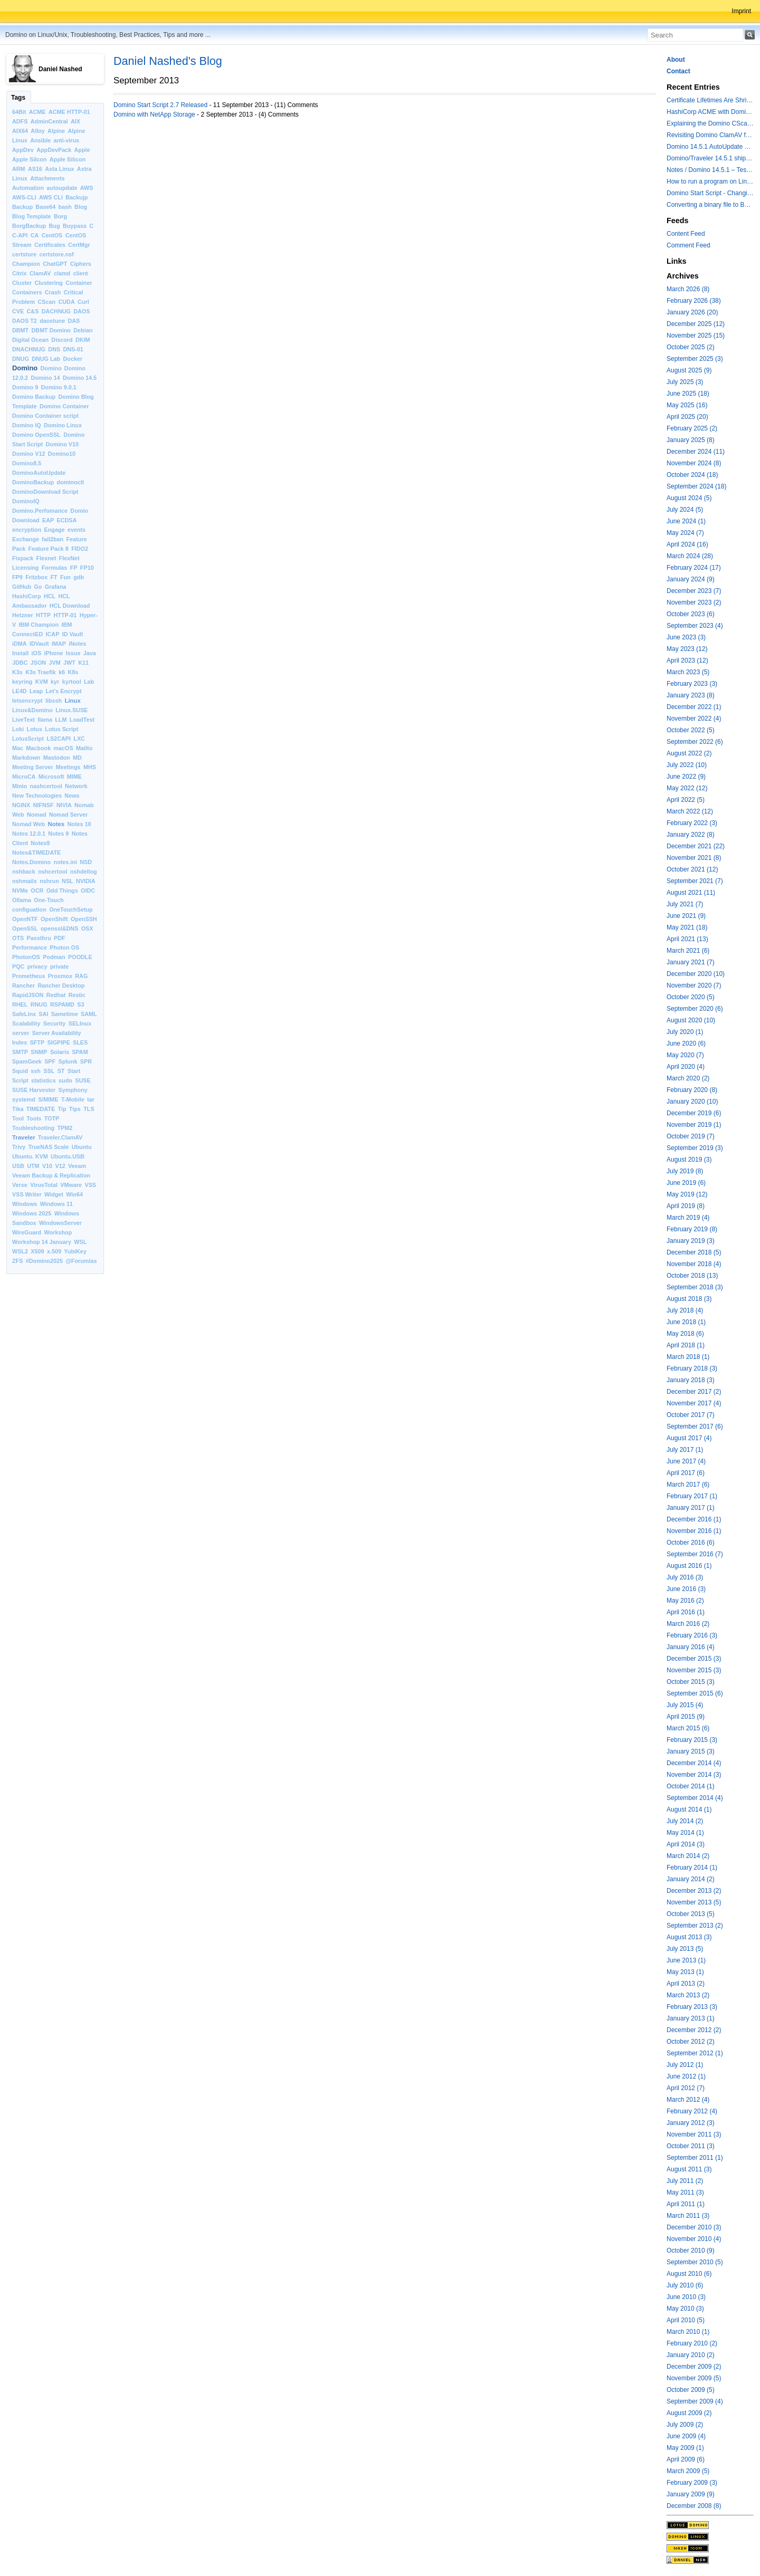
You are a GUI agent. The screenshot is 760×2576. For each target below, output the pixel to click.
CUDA (67, 302)
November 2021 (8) (694, 857)
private (59, 966)
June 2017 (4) (686, 1461)
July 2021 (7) (685, 904)
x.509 (54, 1251)
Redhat (56, 995)
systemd (23, 1099)
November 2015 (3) (694, 1670)
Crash (53, 292)
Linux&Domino (32, 710)
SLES (80, 1042)
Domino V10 (62, 444)
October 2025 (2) (691, 347)
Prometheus (28, 976)
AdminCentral (49, 121)
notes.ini (65, 862)
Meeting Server (32, 767)
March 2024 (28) (690, 556)
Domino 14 (45, 378)
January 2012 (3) (691, 2123)
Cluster (22, 283)
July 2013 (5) (685, 1948)
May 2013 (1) (685, 1972)
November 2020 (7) (694, 985)
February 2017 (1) (692, 1496)
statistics (43, 1080)
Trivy (18, 1147)
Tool (18, 1118)
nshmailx (24, 881)
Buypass (75, 226)
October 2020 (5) (691, 997)
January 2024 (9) (691, 579)
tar (90, 1099)
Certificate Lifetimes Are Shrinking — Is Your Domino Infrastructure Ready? (710, 100)
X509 (37, 1251)
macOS (63, 748)
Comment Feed (688, 245)
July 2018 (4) (685, 1310)
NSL (67, 881)
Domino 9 (25, 387)
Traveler (23, 1137)
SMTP (20, 1052)
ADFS (19, 121)
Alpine (56, 131)
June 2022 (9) (686, 776)
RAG (81, 976)
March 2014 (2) (688, 1856)
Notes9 (40, 843)
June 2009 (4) (686, 2436)
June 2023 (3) (686, 637)
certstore (24, 254)
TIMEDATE (40, 1109)
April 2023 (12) (687, 660)
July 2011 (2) (685, 2181)
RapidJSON (27, 995)
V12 (60, 1166)
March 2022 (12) (690, 811)
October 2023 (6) (691, 614)
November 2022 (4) (694, 718)
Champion (26, 264)
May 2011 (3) (685, 2192)
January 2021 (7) (691, 962)
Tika (17, 1109)
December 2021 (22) (696, 846)
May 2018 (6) (685, 1333)
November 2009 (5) (694, 2378)
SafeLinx (24, 1014)
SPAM (80, 1052)
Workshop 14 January (41, 1242)
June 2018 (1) (686, 1322)
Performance (29, 947)
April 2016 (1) (686, 1612)
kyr (55, 681)
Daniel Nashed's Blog (167, 61)
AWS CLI (51, 197)
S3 (80, 1004)
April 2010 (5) (686, 2320)
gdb (78, 577)
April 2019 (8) (686, 1206)
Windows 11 (56, 1204)
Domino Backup (33, 397)
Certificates (49, 245)
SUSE (82, 1080)
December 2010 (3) (694, 2227)
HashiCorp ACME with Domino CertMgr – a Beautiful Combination (710, 112)
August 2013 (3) (689, 1937)
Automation (28, 188)
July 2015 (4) (685, 1705)
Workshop (58, 1232)
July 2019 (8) (685, 1171)
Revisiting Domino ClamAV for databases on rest (710, 135)
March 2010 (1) (688, 2331)
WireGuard (26, 1232)
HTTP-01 (65, 615)
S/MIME (48, 1099)
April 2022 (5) (686, 799)
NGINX (21, 805)
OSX (87, 928)
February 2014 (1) (692, 1867)
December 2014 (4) (694, 1763)
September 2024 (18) (696, 486)
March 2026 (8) (688, 289)
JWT (69, 662)
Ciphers (80, 264)
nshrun (49, 881)
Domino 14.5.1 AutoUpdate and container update (710, 146)
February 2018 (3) (692, 1368)
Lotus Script (61, 729)
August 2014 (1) (689, 1809)
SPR (86, 1061)
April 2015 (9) (686, 1716)
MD (77, 757)
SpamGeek (27, 1061)
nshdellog (83, 871)
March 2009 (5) (688, 2471)
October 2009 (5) (691, 2389)
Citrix (19, 273)
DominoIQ (26, 501)
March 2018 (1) (688, 1357)
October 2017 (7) (691, 1415)
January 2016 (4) (691, 1647)
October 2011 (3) (691, 2146)
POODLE (80, 957)
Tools (33, 1118)
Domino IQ (26, 425)
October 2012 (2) (691, 2041)
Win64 (74, 1194)
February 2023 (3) (692, 683)
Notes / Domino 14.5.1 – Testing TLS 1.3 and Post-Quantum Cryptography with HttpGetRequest (710, 170)
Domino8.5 (26, 463)
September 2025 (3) (695, 358)
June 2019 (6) (686, 1182)
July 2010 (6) (685, 2285)
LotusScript (28, 738)
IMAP (59, 643)
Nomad (36, 814)
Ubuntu (82, 1147)
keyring (22, 681)
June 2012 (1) (686, 2076)
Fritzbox (36, 577)
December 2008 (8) (694, 2506)
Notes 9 (58, 833)
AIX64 (20, 131)
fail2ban (52, 539)
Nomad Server (68, 814)
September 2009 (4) (695, 2401)
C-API (19, 235)
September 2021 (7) (695, 881)
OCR (37, 890)
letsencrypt (27, 700)
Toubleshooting (33, 1128)
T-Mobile (72, 1099)
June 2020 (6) (686, 1043)
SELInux (80, 1023)
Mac (17, 748)
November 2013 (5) (694, 1902)
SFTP (37, 1042)
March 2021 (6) (688, 950)
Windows (24, 1204)
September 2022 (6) (695, 741)
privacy (37, 966)
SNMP (39, 1052)
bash (65, 207)
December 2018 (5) (694, 1252)
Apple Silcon (29, 159)
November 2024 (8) (694, 463)
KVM (41, 681)
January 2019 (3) (691, 1240)
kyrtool (71, 681)
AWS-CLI (24, 197)
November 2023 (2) (694, 602)
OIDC (88, 890)
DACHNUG (56, 311)
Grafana (55, 586)
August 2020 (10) (691, 1020)
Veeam (77, 1166)
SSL (48, 1071)
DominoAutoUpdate (38, 473)
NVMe (20, 890)
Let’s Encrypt (64, 691)
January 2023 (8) (691, 695)
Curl (83, 302)
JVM (55, 662)
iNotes (77, 643)
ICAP (53, 634)
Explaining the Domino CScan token (710, 123)
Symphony (73, 1090)
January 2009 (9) (691, 2494)
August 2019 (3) (689, 1159)
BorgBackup (29, 226)
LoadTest (82, 719)
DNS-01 (73, 349)
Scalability (26, 1023)
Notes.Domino (31, 862)
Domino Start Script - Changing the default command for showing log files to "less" (710, 193)
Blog (80, 207)
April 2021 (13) (687, 939)
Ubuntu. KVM (30, 1156)
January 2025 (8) (691, 440)
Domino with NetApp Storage (154, 114)
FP (74, 567)
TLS (88, 1109)
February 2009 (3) (692, 2482)
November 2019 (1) (694, 1124)
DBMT (20, 330)
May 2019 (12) (687, 1194)
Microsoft (51, 776)
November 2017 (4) (694, 1403)
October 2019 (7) (691, 1136)
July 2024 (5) (685, 509)
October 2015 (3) (691, 1682)
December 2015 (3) (694, 1658)
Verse (19, 1185)
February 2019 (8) (692, 1229)
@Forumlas (81, 1261)
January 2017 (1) (691, 1507)
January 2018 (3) (691, 1380)
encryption (26, 529)
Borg (60, 216)
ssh (36, 1071)
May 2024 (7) (685, 533)
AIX (75, 121)
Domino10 (61, 454)
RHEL (19, 1004)
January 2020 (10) (692, 1101)
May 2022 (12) (687, 788)
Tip (62, 1109)
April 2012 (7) (686, 2088)
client (80, 273)
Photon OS (64, 947)
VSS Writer (27, 1194)
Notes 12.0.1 (28, 833)
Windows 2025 (31, 1213)
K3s (17, 672)
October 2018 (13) (692, 1275)
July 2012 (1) (685, 2065)
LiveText (23, 719)
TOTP (52, 1118)
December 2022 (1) (694, 707)
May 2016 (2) (685, 1600)
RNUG (39, 1004)
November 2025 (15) (696, 335)
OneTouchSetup (71, 909)
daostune (52, 321)
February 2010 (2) (692, 2343)
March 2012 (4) (688, 2099)
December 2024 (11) (696, 451)
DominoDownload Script (45, 492)
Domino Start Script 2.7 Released (160, 105)
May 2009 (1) (685, 2447)
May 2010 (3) (685, 2308)
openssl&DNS (59, 928)
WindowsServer (60, 1223)
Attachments (47, 178)
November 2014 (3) (694, 1774)
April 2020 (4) (686, 1066)
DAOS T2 (24, 321)
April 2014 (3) (686, 1844)
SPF (49, 1061)
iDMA (19, 643)
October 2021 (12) (692, 869)
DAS (74, 321)
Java (89, 653)
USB (18, 1166)
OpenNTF (25, 919)
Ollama (21, 900)
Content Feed (686, 233)
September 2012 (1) (695, 2053)
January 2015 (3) (691, 1751)
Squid (20, 1071)
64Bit (19, 112)
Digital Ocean (30, 340)
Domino (24, 368)
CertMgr (79, 245)
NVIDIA (86, 881)
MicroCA (23, 776)
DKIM (82, 340)
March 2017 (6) (688, 1484)
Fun (65, 577)
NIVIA (64, 805)
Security (54, 1023)
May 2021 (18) (687, 927)
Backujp (76, 197)
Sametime (64, 1014)
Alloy (37, 131)
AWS (86, 188)
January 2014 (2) (691, 1879)
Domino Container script (45, 416)
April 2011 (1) (686, 2204)
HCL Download (70, 605)
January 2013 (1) (691, 2018)
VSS (90, 1185)
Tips (75, 1109)
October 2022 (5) (691, 730)
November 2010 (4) (694, 2239)
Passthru (39, 938)
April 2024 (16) (687, 544)
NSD (86, 862)
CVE (18, 311)
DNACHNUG (28, 349)
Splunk (68, 1061)
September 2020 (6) (695, 1008)
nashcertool (46, 786)
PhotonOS (26, 957)
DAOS (81, 311)
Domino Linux (63, 425)
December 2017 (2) (694, 1391)
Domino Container (64, 406)
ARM (18, 169)
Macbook (38, 748)
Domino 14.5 (80, 378)
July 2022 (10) (687, 765)
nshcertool (52, 871)
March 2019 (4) (688, 1217)
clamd (62, 273)
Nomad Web (28, 824)
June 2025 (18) (688, 393)
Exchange (25, 539)
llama (44, 719)
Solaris (59, 1052)
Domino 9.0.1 (59, 387)
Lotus (34, 729)
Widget (53, 1194)
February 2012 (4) (692, 2111)
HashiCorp (26, 596)
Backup (22, 207)
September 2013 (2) (695, 1925)
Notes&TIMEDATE (36, 852)
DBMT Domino (51, 330)
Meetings (68, 767)
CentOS (52, 235)
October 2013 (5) (691, 1914)
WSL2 (20, 1251)
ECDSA (66, 520)
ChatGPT (55, 264)
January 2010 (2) (691, 2355)
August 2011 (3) (689, 2169)
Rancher (23, 985)
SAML (89, 1014)
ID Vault (72, 634)
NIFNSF (43, 805)
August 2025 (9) (689, 370)
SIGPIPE (58, 1042)
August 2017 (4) (689, 1438)
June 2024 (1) (686, 521)
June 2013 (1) (686, 1960)
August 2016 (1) (689, 1565)
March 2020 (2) (688, 1078)
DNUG (20, 359)
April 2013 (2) (686, 1983)
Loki (18, 729)
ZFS (17, 1261)
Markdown (26, 757)
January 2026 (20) (692, 312)
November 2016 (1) (694, 1531)
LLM (60, 719)
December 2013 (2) (694, 1890)
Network (76, 786)
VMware (71, 1185)
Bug (54, 226)
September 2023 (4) (695, 625)
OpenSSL (25, 928)
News (71, 795)
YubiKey (75, 1251)
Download (26, 520)
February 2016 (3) (692, 1635)
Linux (73, 700)
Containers (27, 292)
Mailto (84, 748)
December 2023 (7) (694, 591)
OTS (18, 938)
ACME (37, 112)
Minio (19, 786)
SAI (43, 1014)
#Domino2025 (44, 1261)
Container (78, 283)
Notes (56, 824)
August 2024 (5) (689, 498)
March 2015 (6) (688, 1728)
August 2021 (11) (691, 892)
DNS (54, 349)
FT (54, 577)
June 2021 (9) (686, 916)
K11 (83, 662)
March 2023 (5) (688, 672)
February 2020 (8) (692, 1090)
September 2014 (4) (695, 1798)
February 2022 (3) (692, 823)
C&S (33, 311)
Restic (77, 995)
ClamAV (40, 273)
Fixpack (22, 558)
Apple (82, 150)
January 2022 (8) (691, 834)
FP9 (17, 577)
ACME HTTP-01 (69, 112)
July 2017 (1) (685, 1449)
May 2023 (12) (687, 649)
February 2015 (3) (692, 1740)
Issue (73, 653)
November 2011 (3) (694, 2134)
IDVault (39, 643)
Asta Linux (59, 169)
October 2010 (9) (691, 2250)
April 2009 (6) (686, 2459)
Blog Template (31, 216)
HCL (49, 596)
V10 (47, 1166)
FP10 (87, 567)
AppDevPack (53, 150)
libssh (53, 700)
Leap (36, 691)
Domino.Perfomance (40, 510)
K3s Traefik (40, 672)
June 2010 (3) (686, 2297)
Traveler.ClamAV (60, 1137)
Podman (54, 957)
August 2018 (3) (689, 1299)
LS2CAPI (58, 738)
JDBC (19, 662)
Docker (72, 359)
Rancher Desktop (61, 985)
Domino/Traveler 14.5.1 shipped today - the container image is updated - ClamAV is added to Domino (710, 158)
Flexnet (46, 558)
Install (20, 653)
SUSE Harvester (33, 1090)
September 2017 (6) (695, 1426)
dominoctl (70, 482)
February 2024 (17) (694, 567)
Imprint (741, 11)
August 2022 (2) (689, 753)
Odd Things (62, 890)
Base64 (45, 207)
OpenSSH (84, 919)
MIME (74, 776)
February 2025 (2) (692, 428)
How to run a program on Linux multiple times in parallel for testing (710, 181)
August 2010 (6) (689, 2273)
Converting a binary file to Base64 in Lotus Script (710, 204)
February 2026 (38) (694, 300)
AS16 (35, 169)
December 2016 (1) (694, 1519)
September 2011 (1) (695, 2157)
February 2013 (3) (692, 2006)
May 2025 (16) (687, 405)
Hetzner (22, 615)
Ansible (40, 140)
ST (61, 1071)
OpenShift (54, 919)
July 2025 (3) (685, 382)
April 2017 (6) (686, 1473)
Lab (89, 681)
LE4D (19, 691)
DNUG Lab (46, 359)
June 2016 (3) (686, 1589)
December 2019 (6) (694, 1113)
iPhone (53, 653)
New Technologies (37, 795)
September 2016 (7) (695, 1554)
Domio (79, 510)
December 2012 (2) (694, 2030)
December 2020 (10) (696, 974)
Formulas (55, 567)
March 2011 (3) (688, 2215)
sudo (65, 1080)
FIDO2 (79, 548)
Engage (54, 529)
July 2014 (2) (685, 1821)
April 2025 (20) (687, 416)
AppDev (23, 150)
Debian (82, 330)
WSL (80, 1242)
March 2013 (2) (688, 1995)
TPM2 (65, 1128)
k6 (62, 672)
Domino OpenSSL (36, 435)
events (77, 529)
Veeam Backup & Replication (51, 1175)
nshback (23, 871)
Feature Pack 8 (48, 548)
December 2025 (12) (696, 324)
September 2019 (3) (695, 1148)
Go (38, 586)
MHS (89, 767)
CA (35, 235)
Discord (61, 340)
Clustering (49, 283)
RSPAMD (62, 1004)
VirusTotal (44, 1185)
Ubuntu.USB (67, 1156)
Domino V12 (28, 454)
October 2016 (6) (691, 1542)
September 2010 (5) (695, 2262)
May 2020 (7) (685, 1055)
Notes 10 (79, 824)
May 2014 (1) (685, 1832)
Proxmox (60, 976)
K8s (73, 672)
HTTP (43, 615)
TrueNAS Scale (48, 1147)
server (20, 1033)
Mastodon (56, 757)
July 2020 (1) (685, 1032)
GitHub (21, 586)
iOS (37, 653)
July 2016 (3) (685, 1577)
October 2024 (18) (692, 474)
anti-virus (66, 140)
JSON (38, 662)
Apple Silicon (68, 159)
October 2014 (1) (691, 1786)
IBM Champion (39, 624)
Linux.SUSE (71, 710)
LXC (79, 738)
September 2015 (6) (695, 1693)
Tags (18, 97)
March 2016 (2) (688, 1623)
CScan (47, 302)
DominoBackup (33, 482)
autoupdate (61, 188)
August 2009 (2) (689, 2413)
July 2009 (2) (685, 2424)
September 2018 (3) (695, 1287)
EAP (48, 520)
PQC (18, 966)
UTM (33, 1166)
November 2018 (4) (694, 1264)
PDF (59, 938)
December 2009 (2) (694, 2366)
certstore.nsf (57, 254)
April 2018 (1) (686, 1345)
